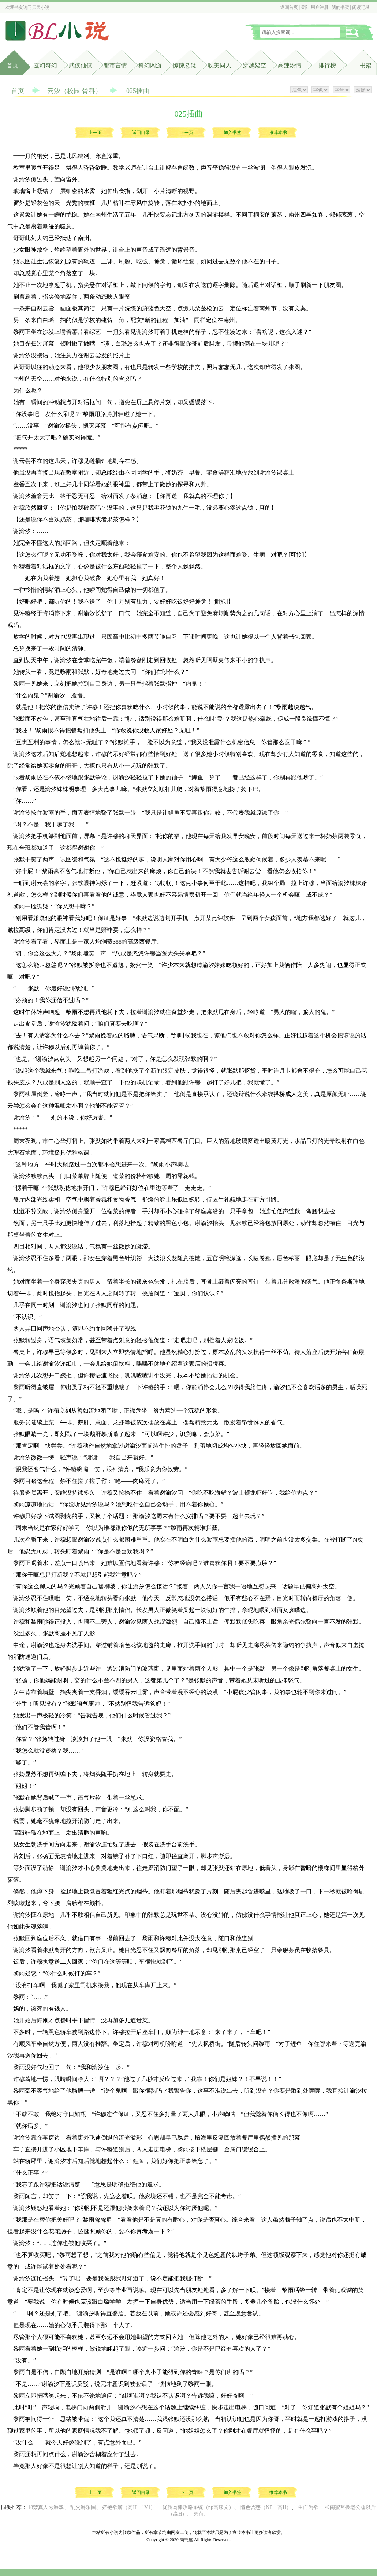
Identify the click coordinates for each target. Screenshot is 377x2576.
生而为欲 (308, 2507)
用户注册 (319, 7)
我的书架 (340, 7)
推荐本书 (278, 132)
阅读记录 (361, 7)
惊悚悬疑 (184, 65)
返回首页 (289, 7)
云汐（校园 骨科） (74, 91)
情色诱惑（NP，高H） (265, 2507)
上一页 (95, 132)
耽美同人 (219, 65)
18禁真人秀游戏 (46, 2507)
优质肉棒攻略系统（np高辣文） (198, 2507)
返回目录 (141, 132)
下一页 (186, 132)
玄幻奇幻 (45, 65)
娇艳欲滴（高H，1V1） (129, 2507)
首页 (12, 65)
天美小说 (40, 7)
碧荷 (199, 2514)
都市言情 (115, 65)
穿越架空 (254, 65)
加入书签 (232, 132)
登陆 (305, 7)
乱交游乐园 (83, 2507)
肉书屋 (186, 2539)
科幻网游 (150, 65)
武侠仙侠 (80, 65)
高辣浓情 (289, 65)
